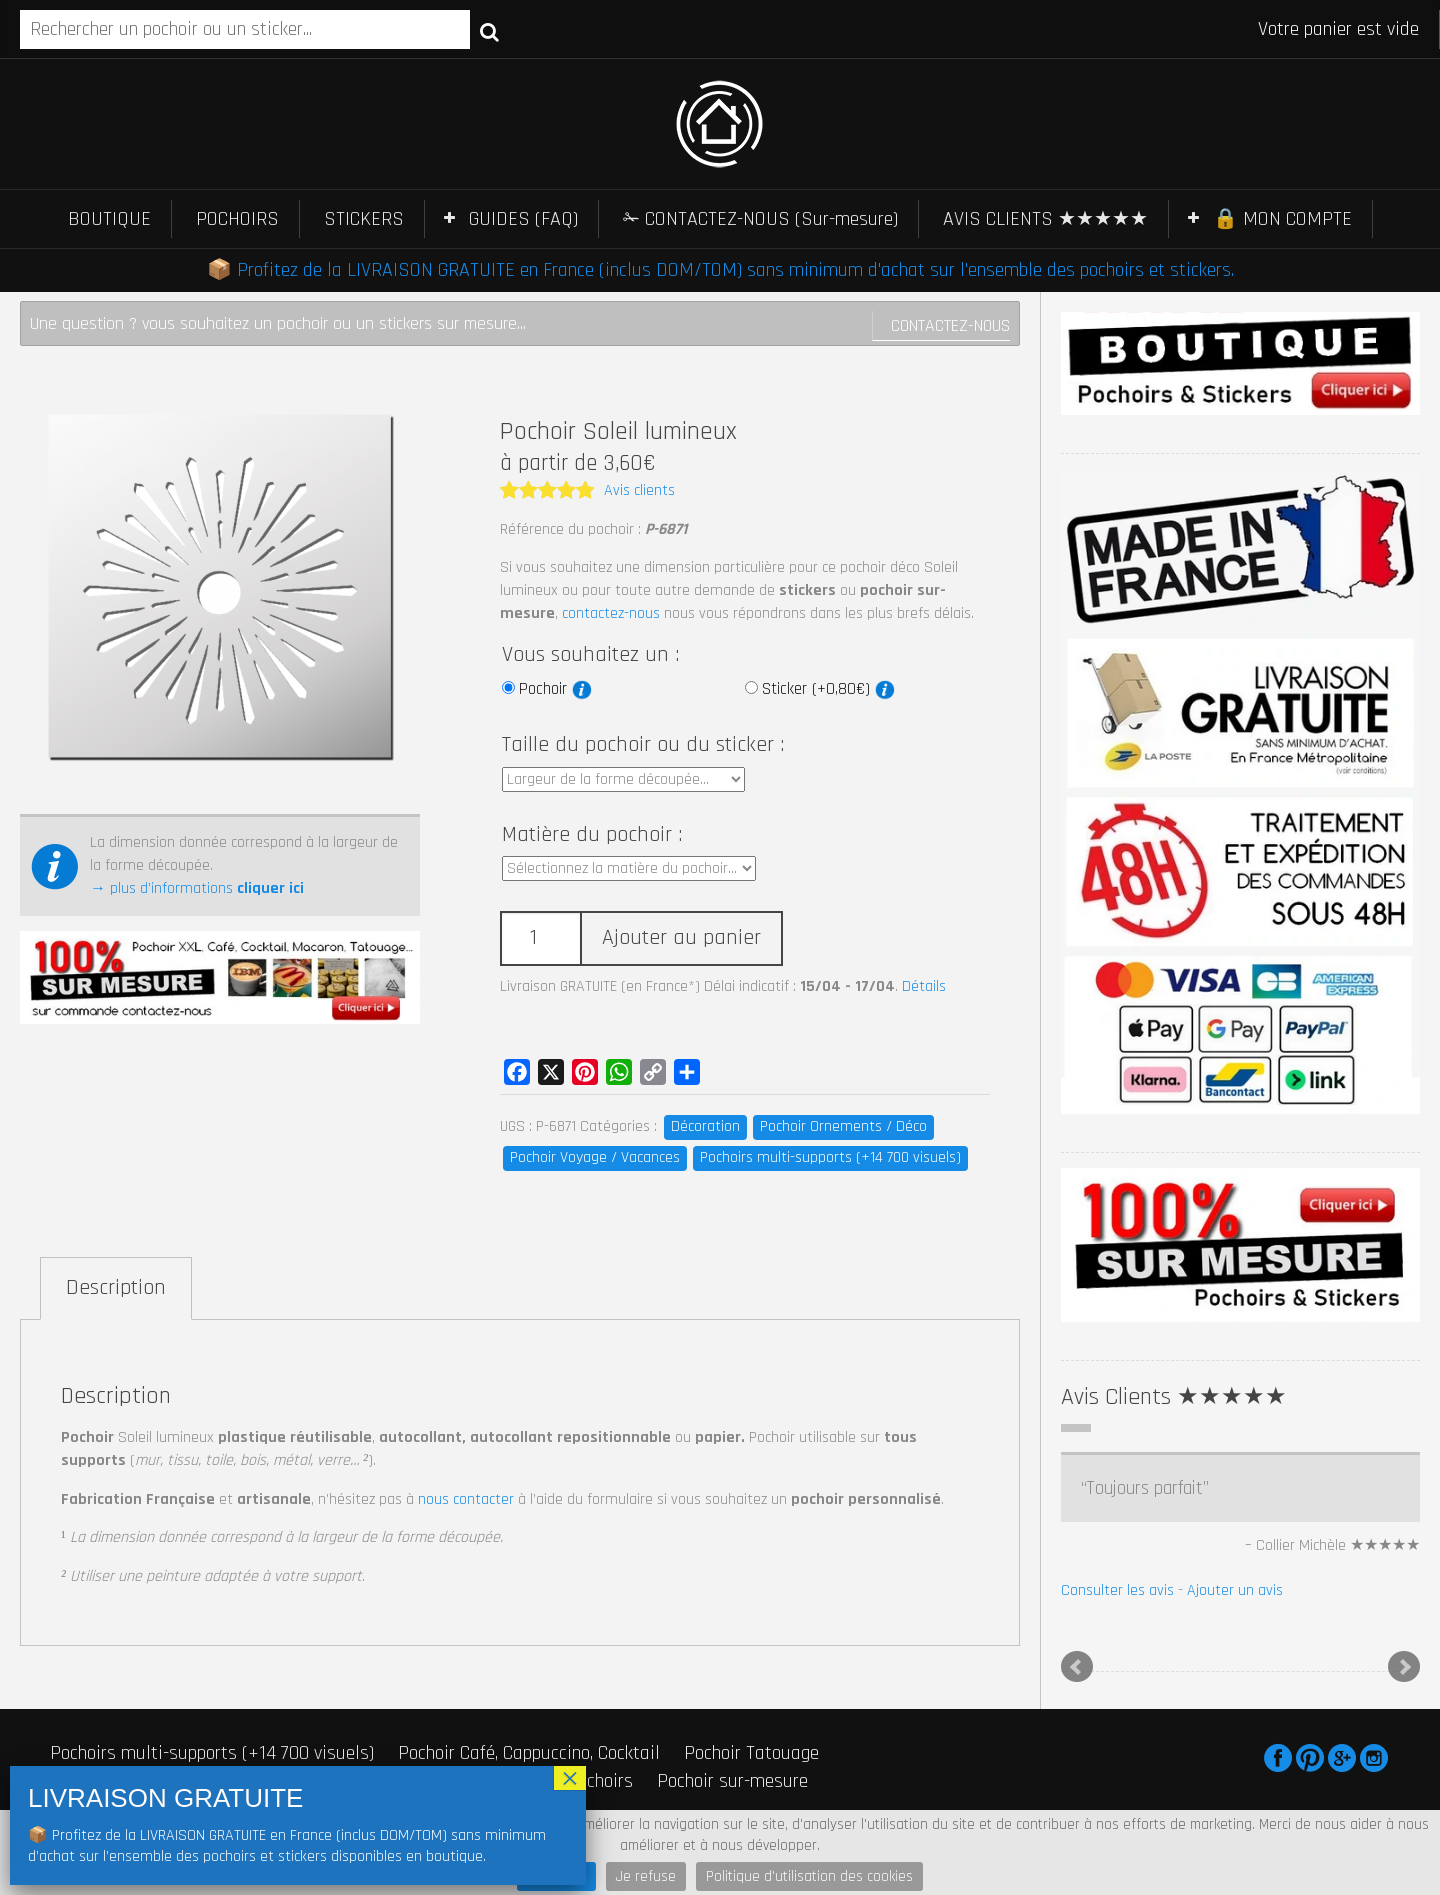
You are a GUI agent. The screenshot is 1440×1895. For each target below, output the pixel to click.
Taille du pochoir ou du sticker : (643, 745)
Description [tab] (116, 1288)
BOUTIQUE (109, 219)
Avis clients (639, 490)
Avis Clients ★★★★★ (1174, 1397)
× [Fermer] (570, 1778)
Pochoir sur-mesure (732, 1781)
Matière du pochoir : (592, 835)
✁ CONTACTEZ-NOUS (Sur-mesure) (760, 219)
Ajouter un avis (1235, 1590)
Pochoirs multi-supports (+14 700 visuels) (830, 1157)
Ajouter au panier (681, 938)
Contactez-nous (950, 325)
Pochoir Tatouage (751, 1753)
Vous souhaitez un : (590, 655)
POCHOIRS (237, 219)
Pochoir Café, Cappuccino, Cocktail (529, 1753)
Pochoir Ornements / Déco (843, 1126)
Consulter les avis (1117, 1590)
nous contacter (466, 1499)
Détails (924, 986)
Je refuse (646, 1876)
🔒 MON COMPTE (1282, 219)
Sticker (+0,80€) (828, 689)
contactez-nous (611, 613)
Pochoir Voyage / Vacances (595, 1157)
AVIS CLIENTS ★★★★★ (1045, 219)
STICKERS (364, 219)
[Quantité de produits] (540, 938)
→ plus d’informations (197, 888)
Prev (1077, 1667)
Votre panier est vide (1338, 29)
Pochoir (555, 689)
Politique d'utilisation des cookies (809, 1876)
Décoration (705, 1126)
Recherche (489, 31)
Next (1404, 1667)
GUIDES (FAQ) (523, 219)
